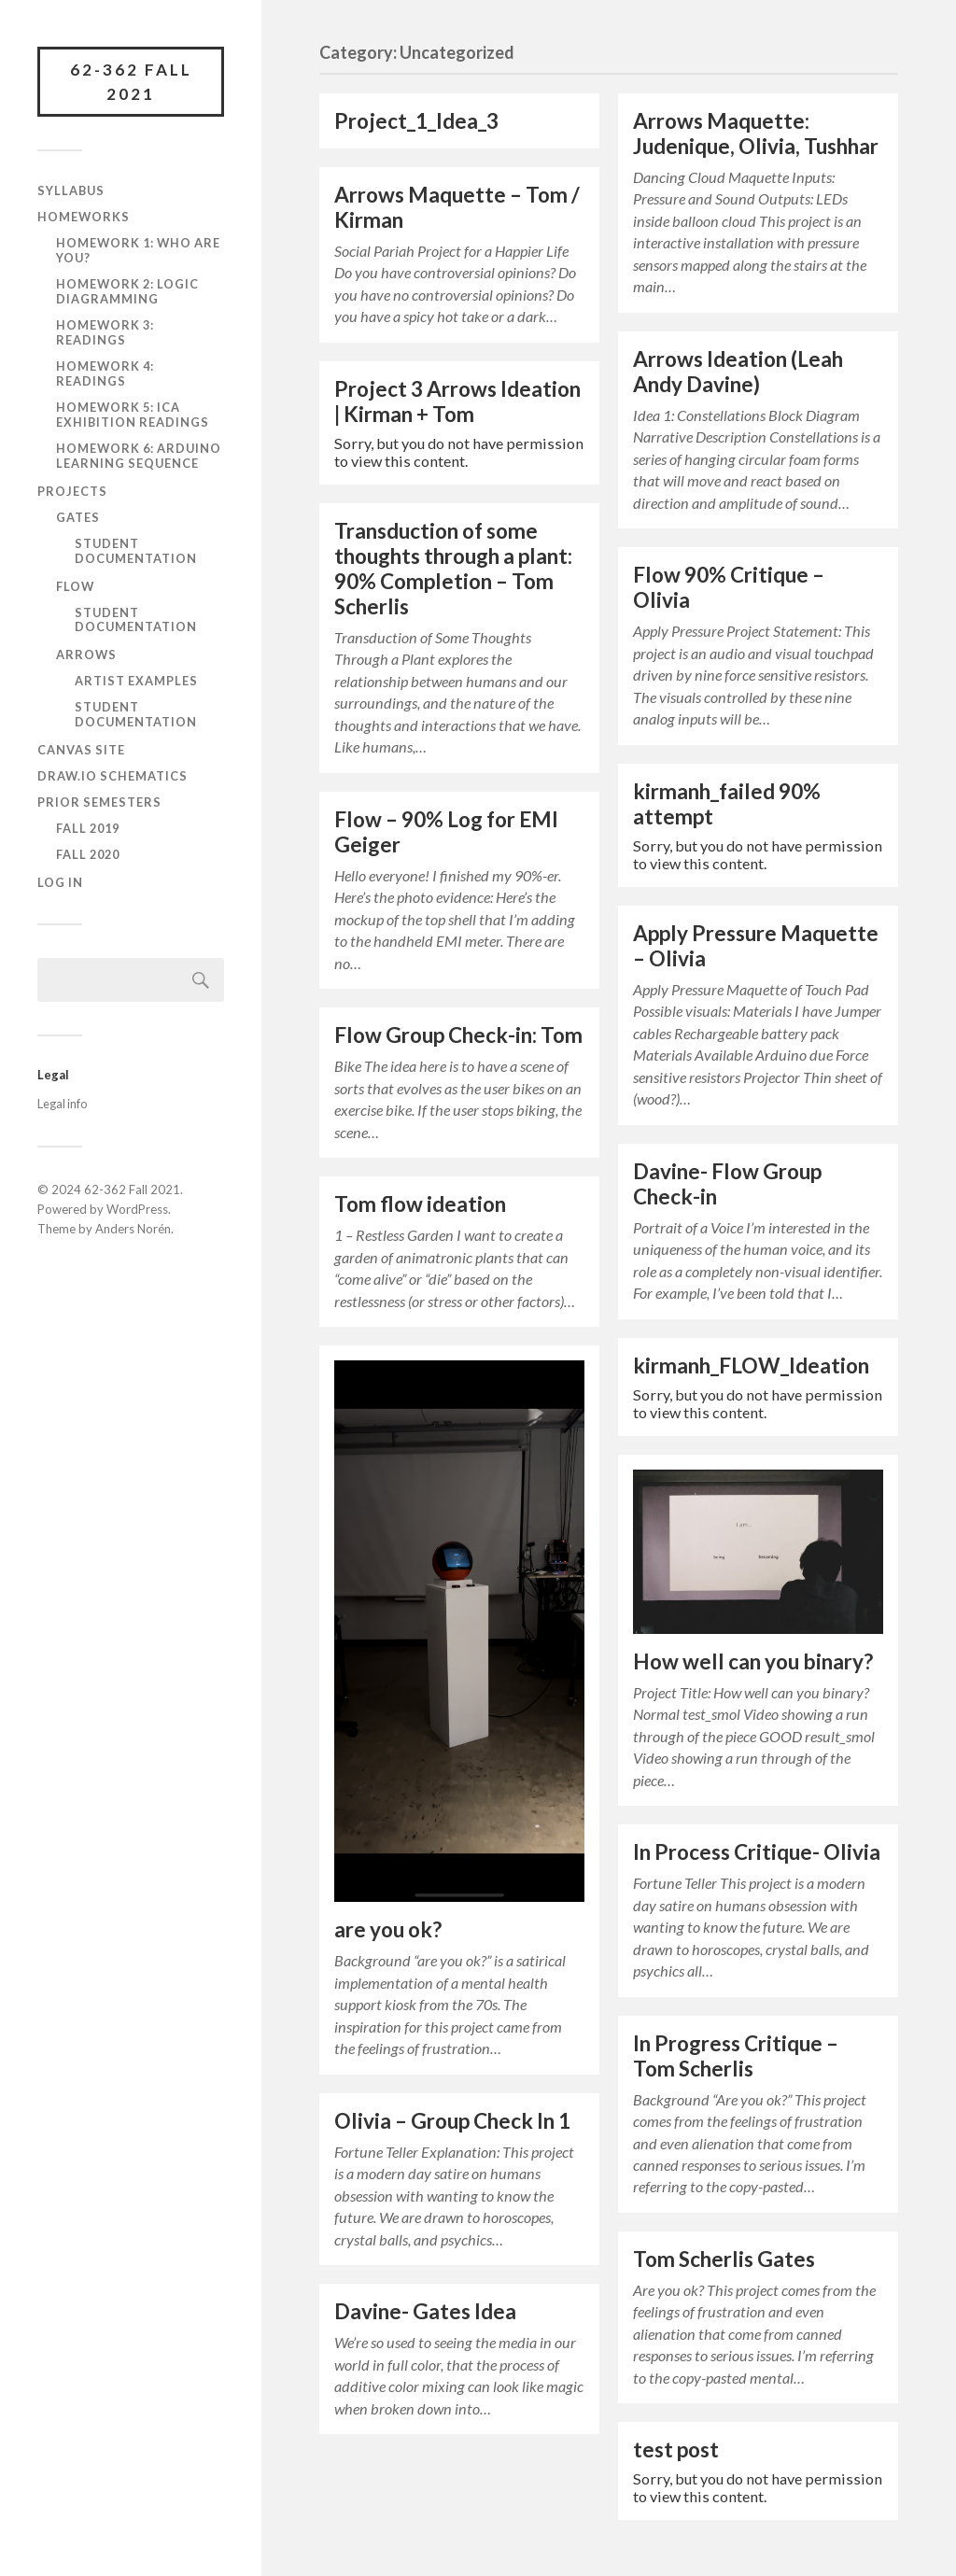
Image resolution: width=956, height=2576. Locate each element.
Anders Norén (133, 1228)
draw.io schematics (112, 775)
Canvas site (81, 749)
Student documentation (136, 551)
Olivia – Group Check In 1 (452, 2120)
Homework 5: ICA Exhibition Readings (132, 414)
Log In (60, 882)
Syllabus (71, 190)
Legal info (62, 1103)
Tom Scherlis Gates (724, 2259)
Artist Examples (136, 680)
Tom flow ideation (420, 1204)
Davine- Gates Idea (425, 2311)
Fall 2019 (88, 828)
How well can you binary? (753, 1661)
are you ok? (388, 1929)
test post (676, 2449)
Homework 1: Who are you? (138, 250)
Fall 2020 (88, 854)
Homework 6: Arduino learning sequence (138, 456)
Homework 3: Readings (105, 332)
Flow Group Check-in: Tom (458, 1035)
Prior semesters (99, 802)
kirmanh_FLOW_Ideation (751, 1365)
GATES (78, 517)
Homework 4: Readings (105, 373)
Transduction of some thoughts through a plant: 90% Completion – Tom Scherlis (453, 568)
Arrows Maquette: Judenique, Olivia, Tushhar (756, 133)
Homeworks (83, 216)
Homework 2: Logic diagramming (127, 291)
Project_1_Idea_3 (416, 121)
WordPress (137, 1209)
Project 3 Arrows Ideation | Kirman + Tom (457, 401)
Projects (72, 491)
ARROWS (86, 654)
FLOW (75, 586)
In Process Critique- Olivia (756, 1852)
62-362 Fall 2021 (131, 82)
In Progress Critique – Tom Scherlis (735, 2056)
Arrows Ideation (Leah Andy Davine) (738, 371)
